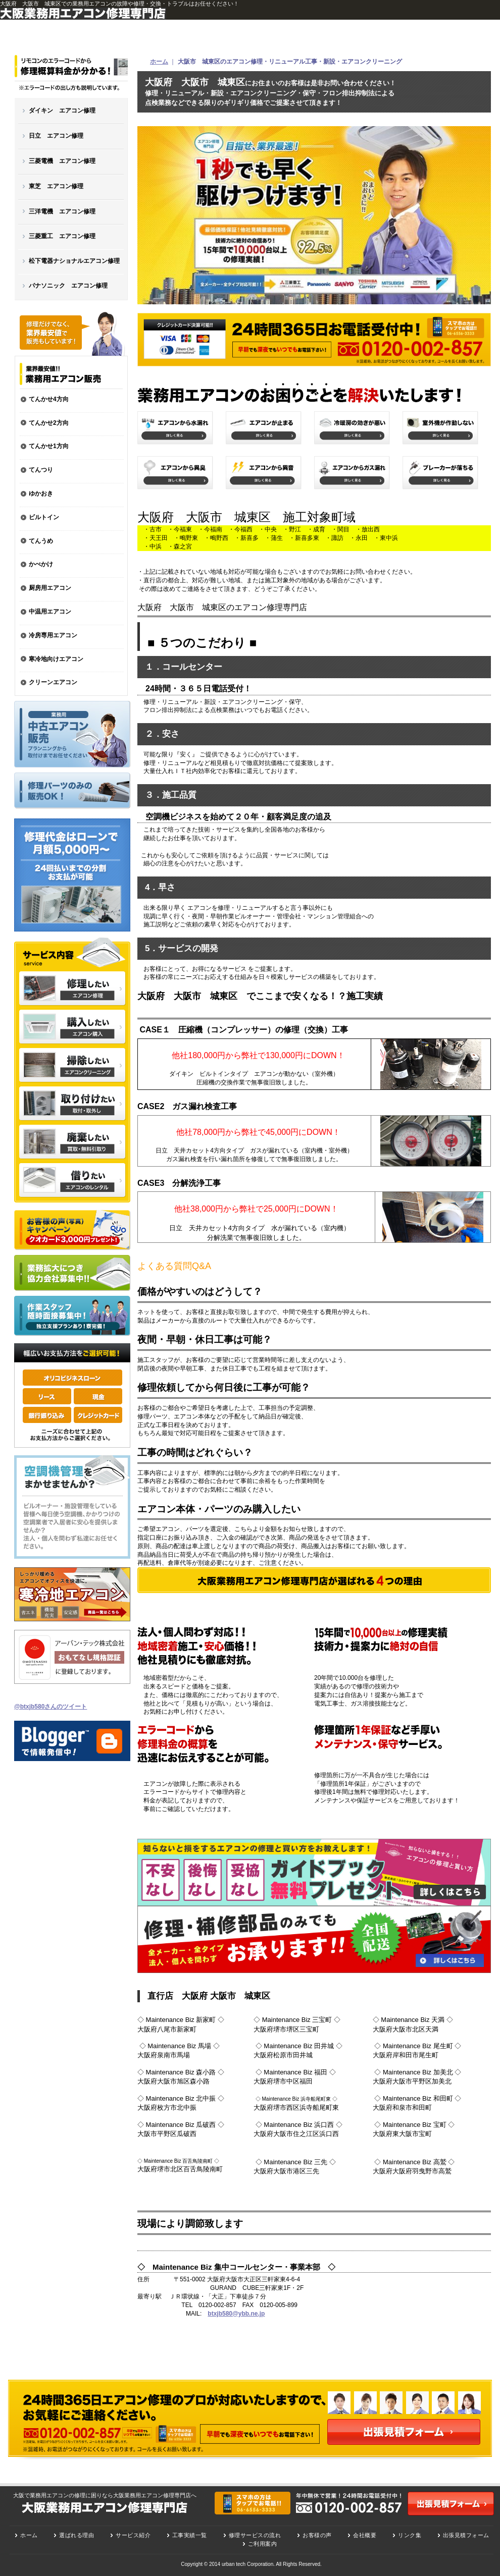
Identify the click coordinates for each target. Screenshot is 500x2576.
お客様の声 (317, 2535)
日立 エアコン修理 (56, 135)
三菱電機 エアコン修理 (62, 161)
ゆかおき (41, 493)
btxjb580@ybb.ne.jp (236, 2313)
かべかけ (41, 564)
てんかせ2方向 (49, 422)
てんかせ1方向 (49, 446)
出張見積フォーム (403, 2432)
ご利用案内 (262, 2544)
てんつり (41, 469)
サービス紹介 (133, 2535)
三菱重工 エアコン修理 (62, 236)
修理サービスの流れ (255, 2535)
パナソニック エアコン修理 (68, 285)
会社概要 (364, 2535)
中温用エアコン (50, 611)
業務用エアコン (71, 374)
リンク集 (409, 2535)
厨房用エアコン (50, 587)
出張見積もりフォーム (451, 2503)
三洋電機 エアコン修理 (62, 211)
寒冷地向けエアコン (56, 659)
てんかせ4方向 (49, 399)
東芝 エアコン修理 (56, 186)
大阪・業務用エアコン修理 (71, 75)
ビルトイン (44, 517)
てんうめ (41, 540)
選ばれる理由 (76, 2535)
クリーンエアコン (53, 682)
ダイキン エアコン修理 (62, 110)
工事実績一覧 (189, 2535)
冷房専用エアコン (53, 635)
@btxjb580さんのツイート (50, 1706)
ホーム (159, 61)
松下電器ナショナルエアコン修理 (74, 260)
